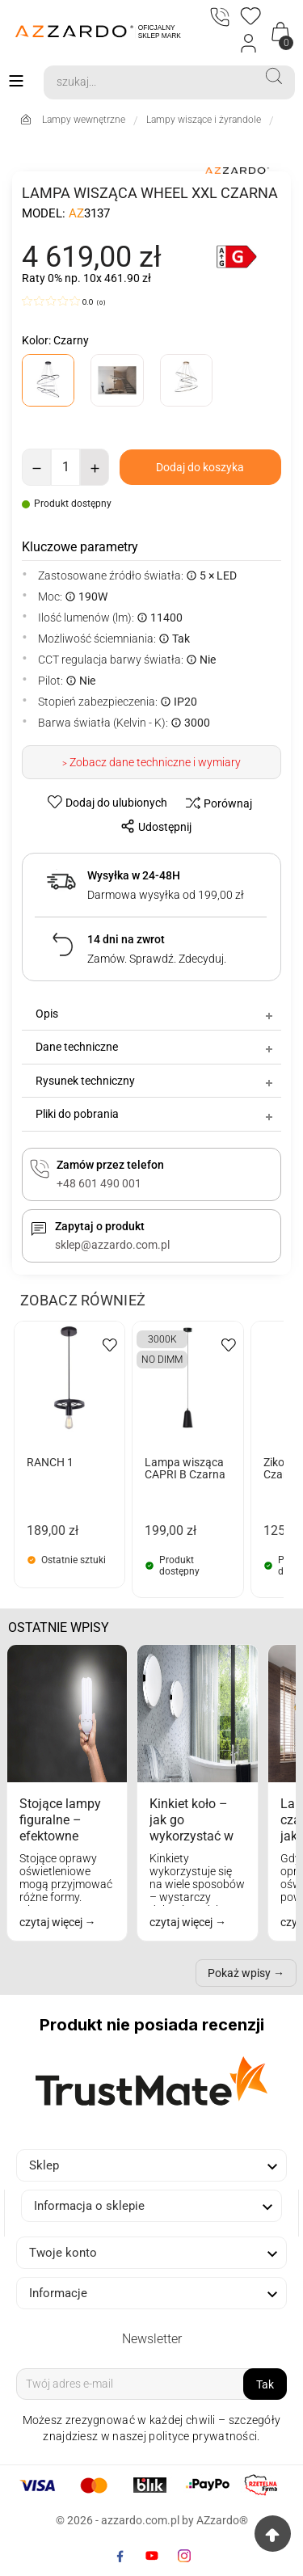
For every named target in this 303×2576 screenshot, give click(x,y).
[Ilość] (65, 467)
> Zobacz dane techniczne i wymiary (151, 762)
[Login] (249, 43)
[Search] (149, 82)
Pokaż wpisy (239, 1973)
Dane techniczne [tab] (156, 1046)
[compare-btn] (214, 802)
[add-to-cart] (200, 467)
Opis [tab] (156, 1013)
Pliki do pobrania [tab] (156, 1113)
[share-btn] (151, 826)
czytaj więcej (52, 1922)
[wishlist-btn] (109, 802)
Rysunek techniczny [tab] (156, 1080)
